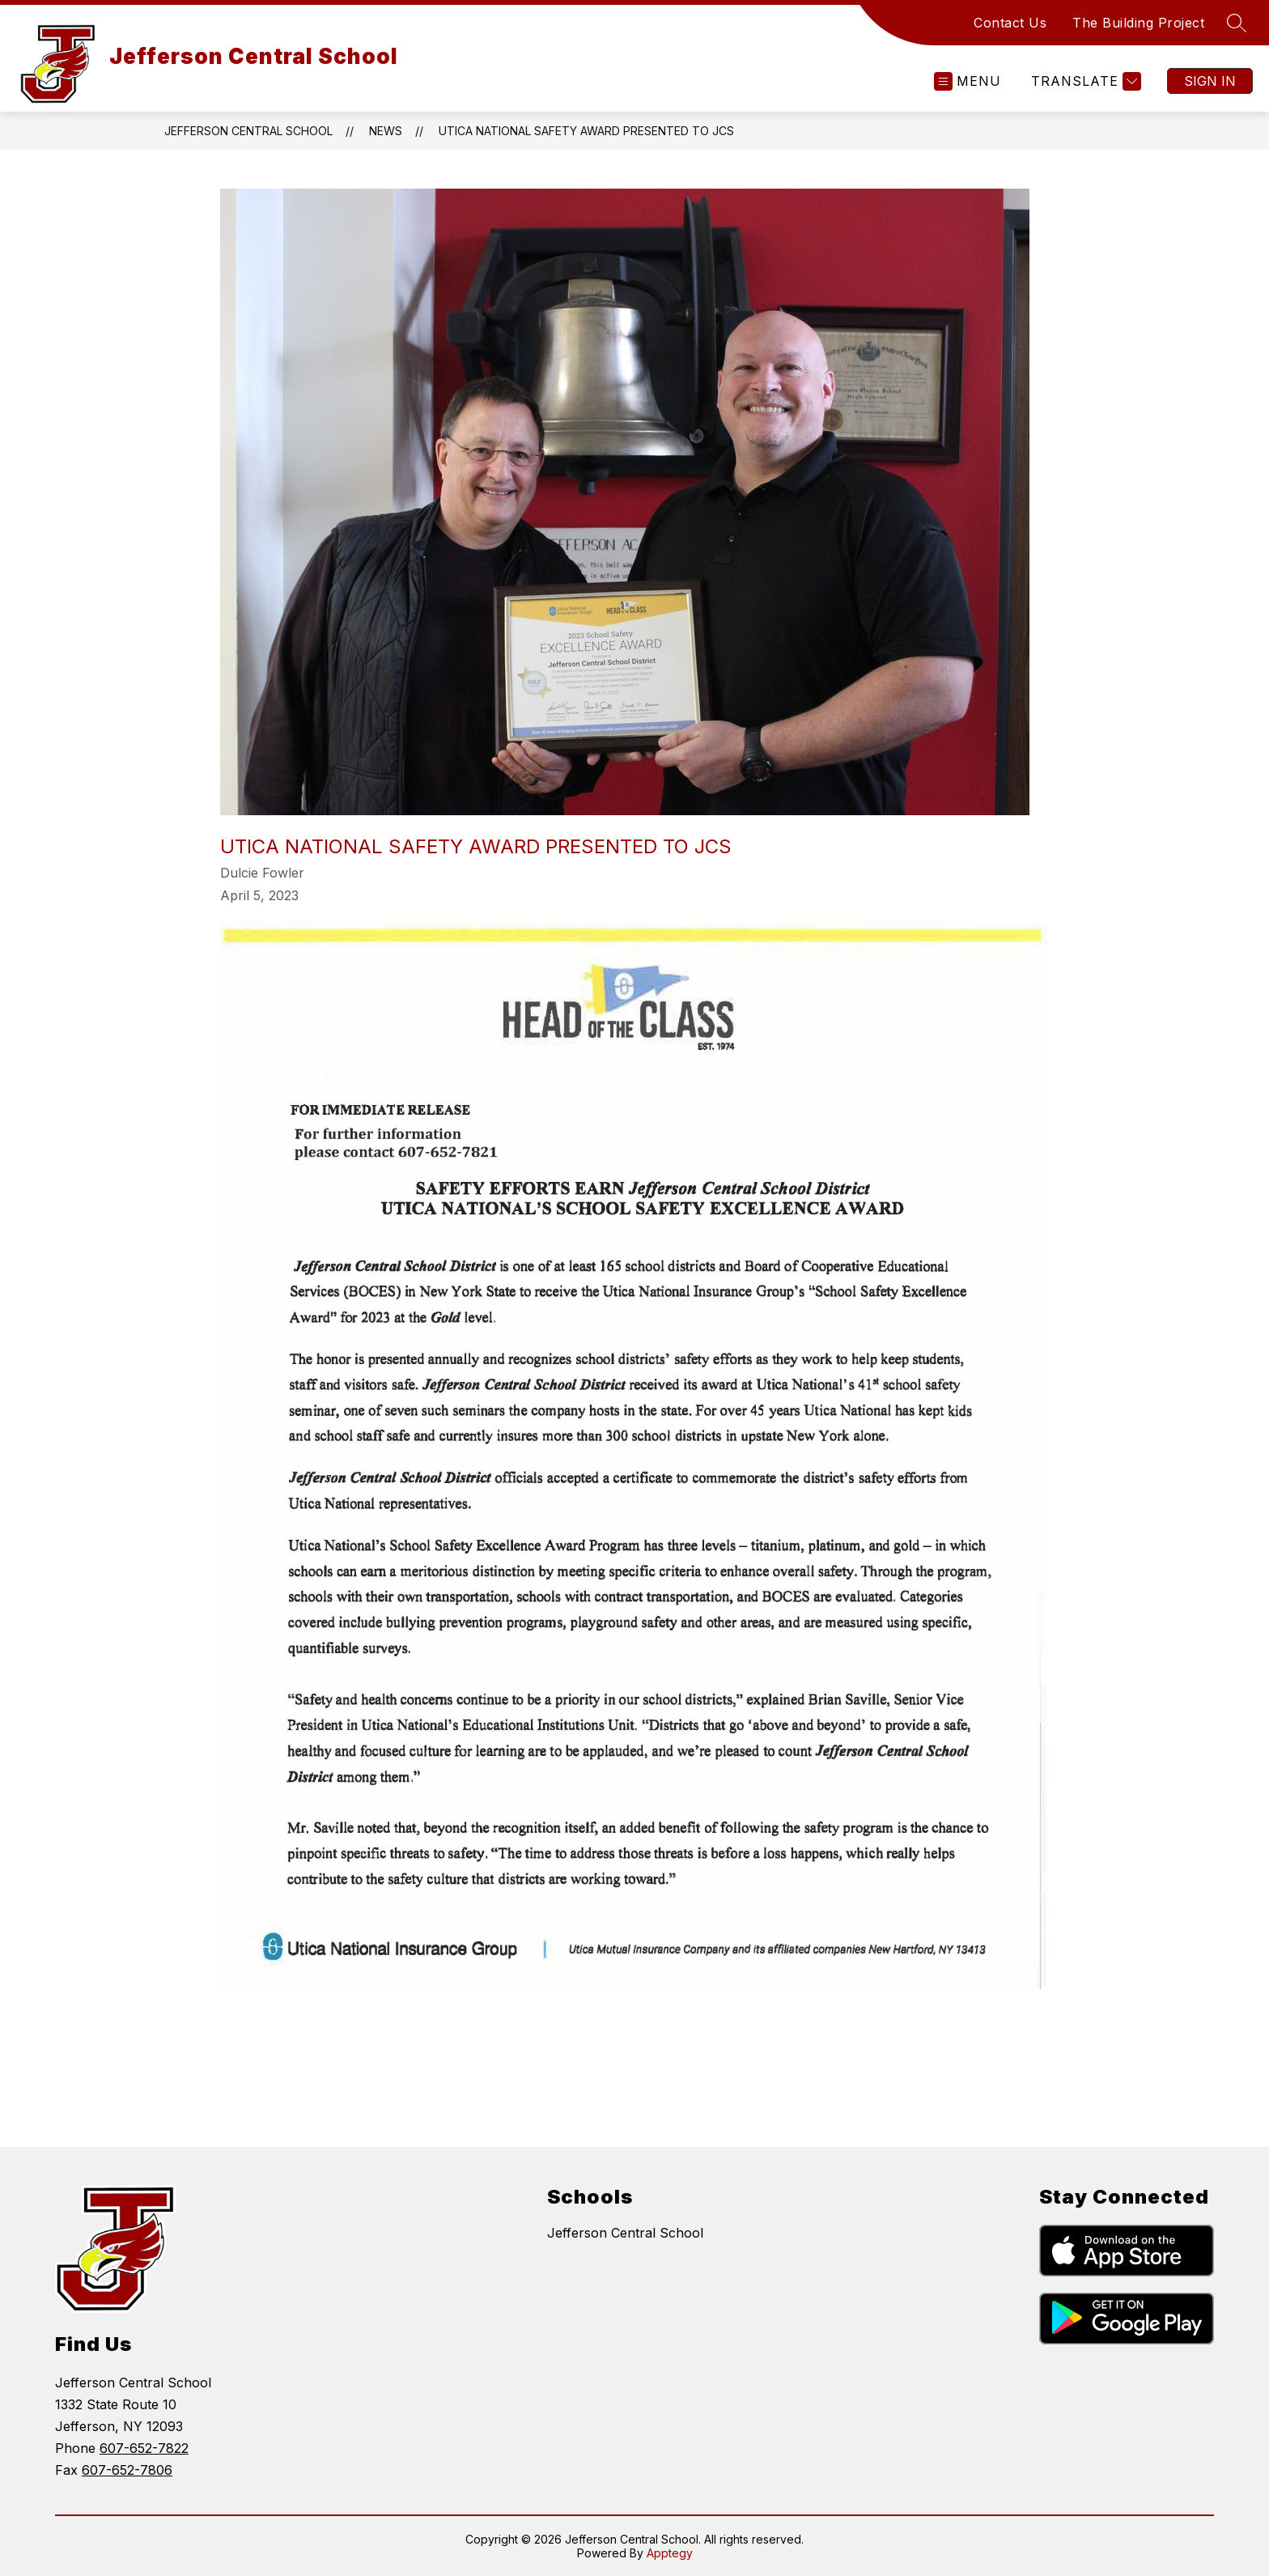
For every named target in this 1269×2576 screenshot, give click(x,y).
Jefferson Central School (248, 131)
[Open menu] (967, 81)
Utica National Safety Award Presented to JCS (586, 131)
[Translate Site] (1084, 81)
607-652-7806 (127, 2470)
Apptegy (670, 2553)
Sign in (1210, 81)
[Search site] (1236, 22)
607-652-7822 (144, 2448)
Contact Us (1010, 23)
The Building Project (1138, 23)
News (385, 131)
